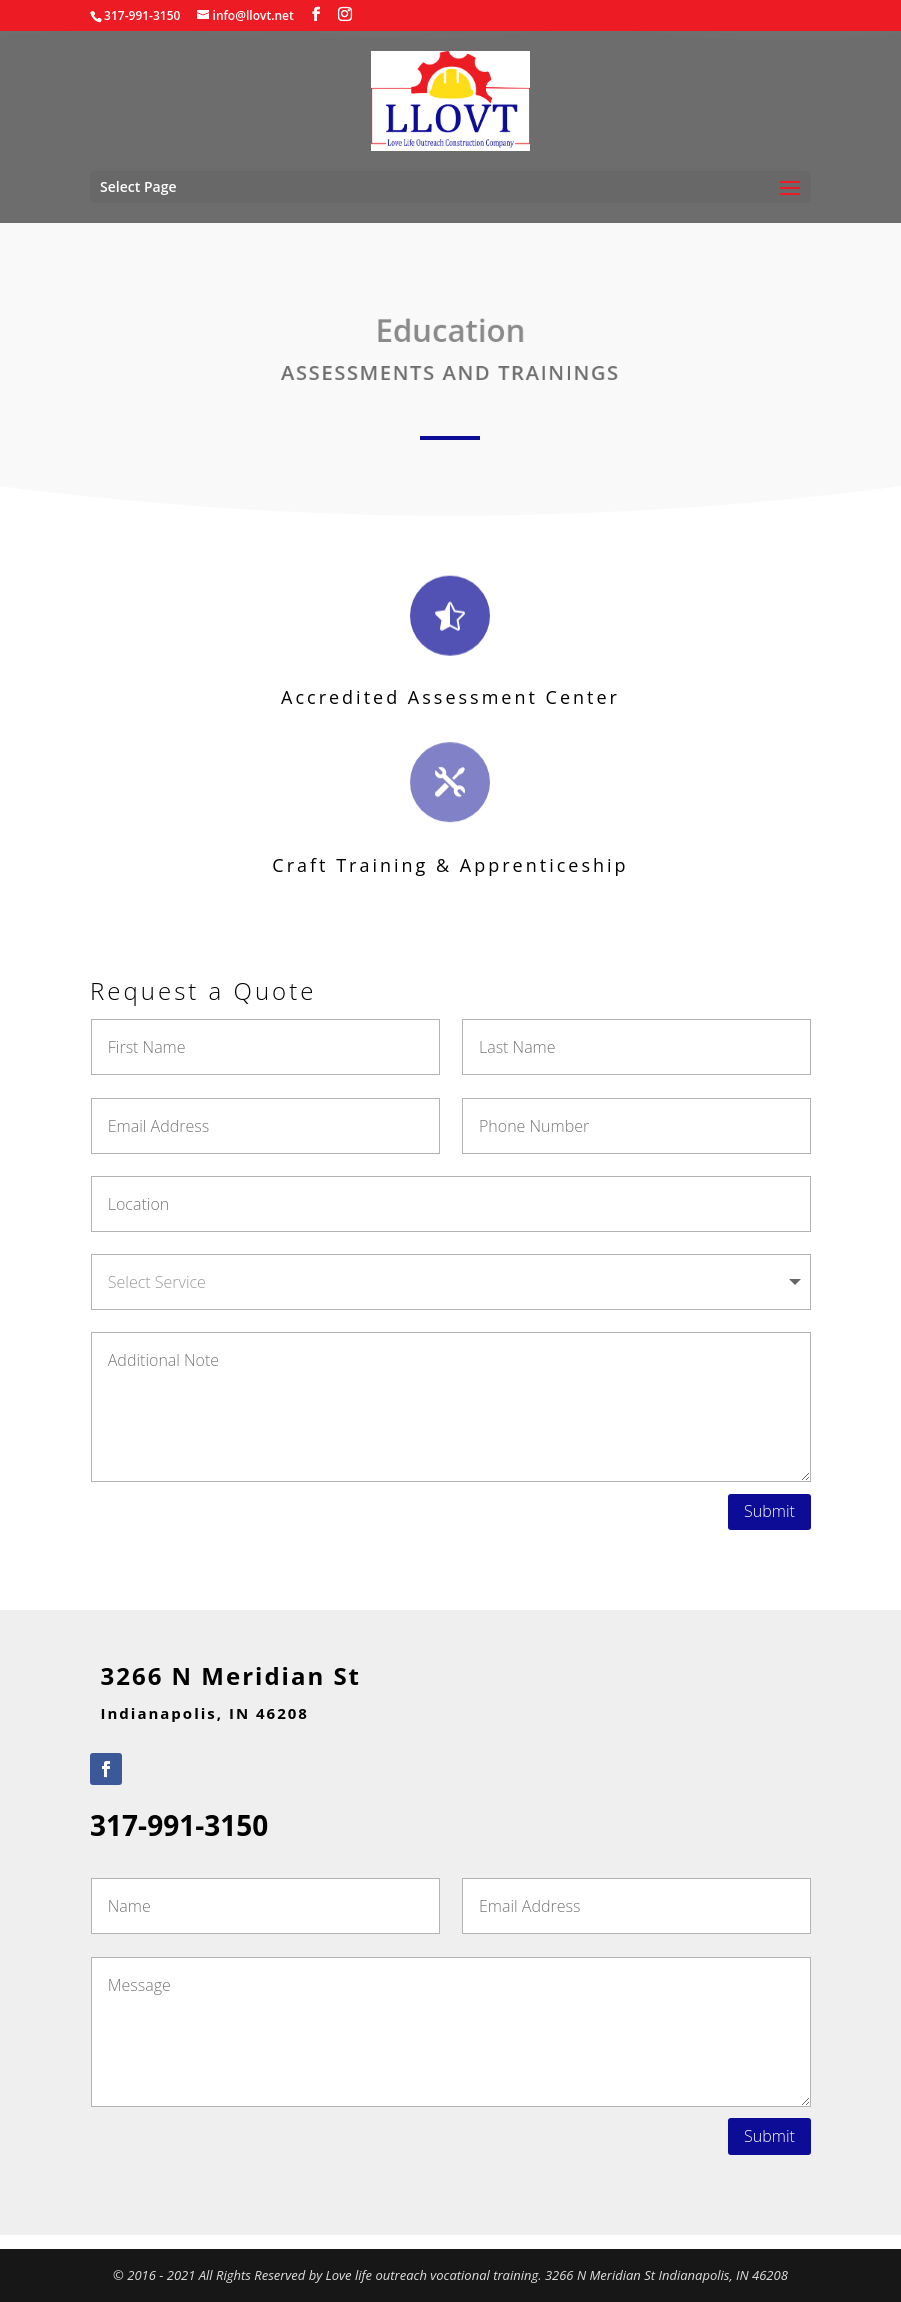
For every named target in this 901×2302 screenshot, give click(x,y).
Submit (769, 1511)
